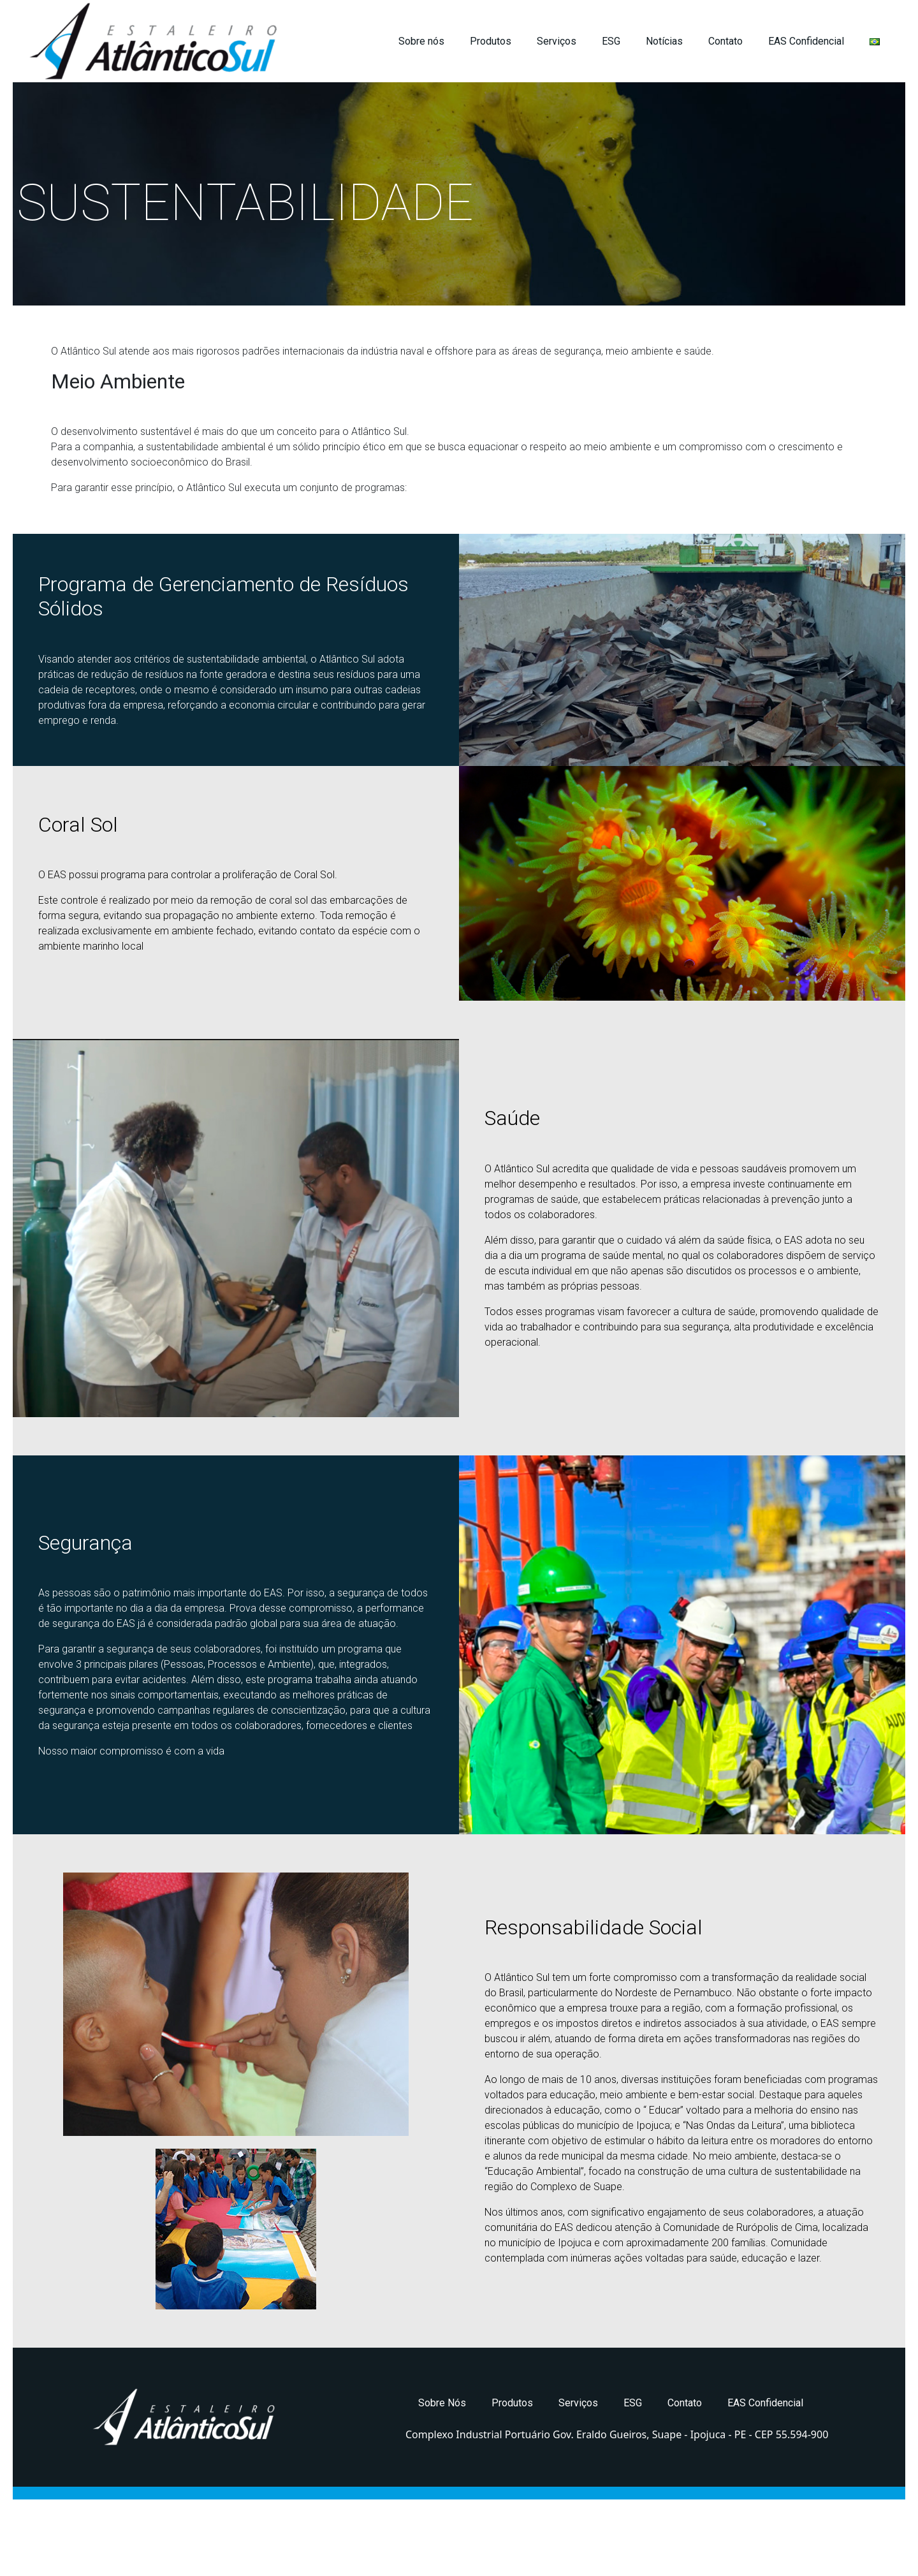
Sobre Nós (442, 2403)
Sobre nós (421, 41)
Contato (725, 41)
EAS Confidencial (806, 41)
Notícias (664, 41)
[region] (459, 193)
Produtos (490, 41)
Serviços (556, 41)
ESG (611, 41)
